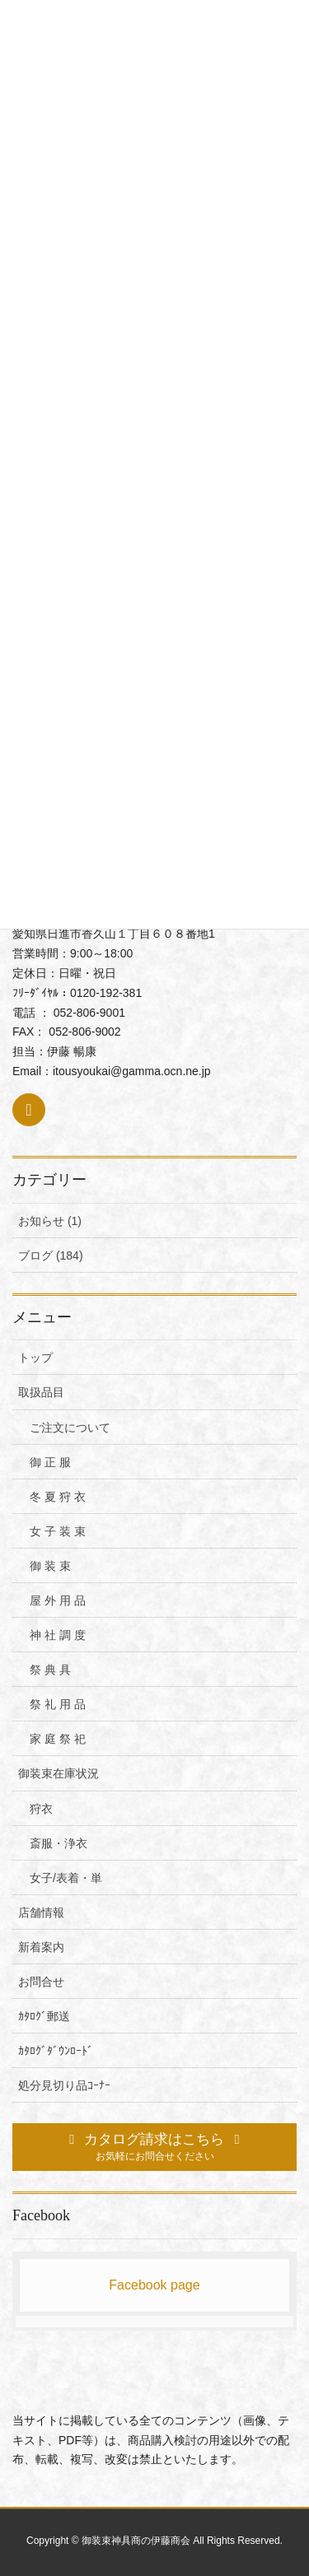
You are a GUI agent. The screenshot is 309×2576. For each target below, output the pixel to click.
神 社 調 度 (58, 1635)
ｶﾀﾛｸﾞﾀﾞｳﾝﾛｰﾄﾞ (55, 2050)
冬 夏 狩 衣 (58, 1496)
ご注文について (70, 1427)
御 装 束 (50, 1565)
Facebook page (154, 2285)
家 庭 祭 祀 (58, 1738)
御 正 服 (50, 1462)
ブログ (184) (50, 1255)
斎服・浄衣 (58, 1843)
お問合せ (41, 1981)
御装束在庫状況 (58, 1773)
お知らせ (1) (50, 1220)
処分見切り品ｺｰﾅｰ (64, 2085)
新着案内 (41, 1947)
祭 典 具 (50, 1669)
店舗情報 (41, 1912)
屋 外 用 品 (58, 1600)
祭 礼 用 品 (58, 1704)
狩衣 (41, 1808)
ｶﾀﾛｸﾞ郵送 (44, 2016)
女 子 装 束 (58, 1531)
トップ (35, 1357)
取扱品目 (41, 1392)
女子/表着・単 (66, 1877)
